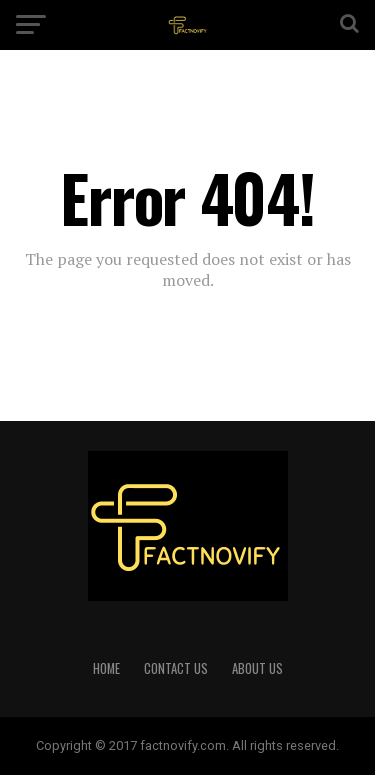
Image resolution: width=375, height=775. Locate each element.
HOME (106, 668)
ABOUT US (257, 668)
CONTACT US (176, 668)
